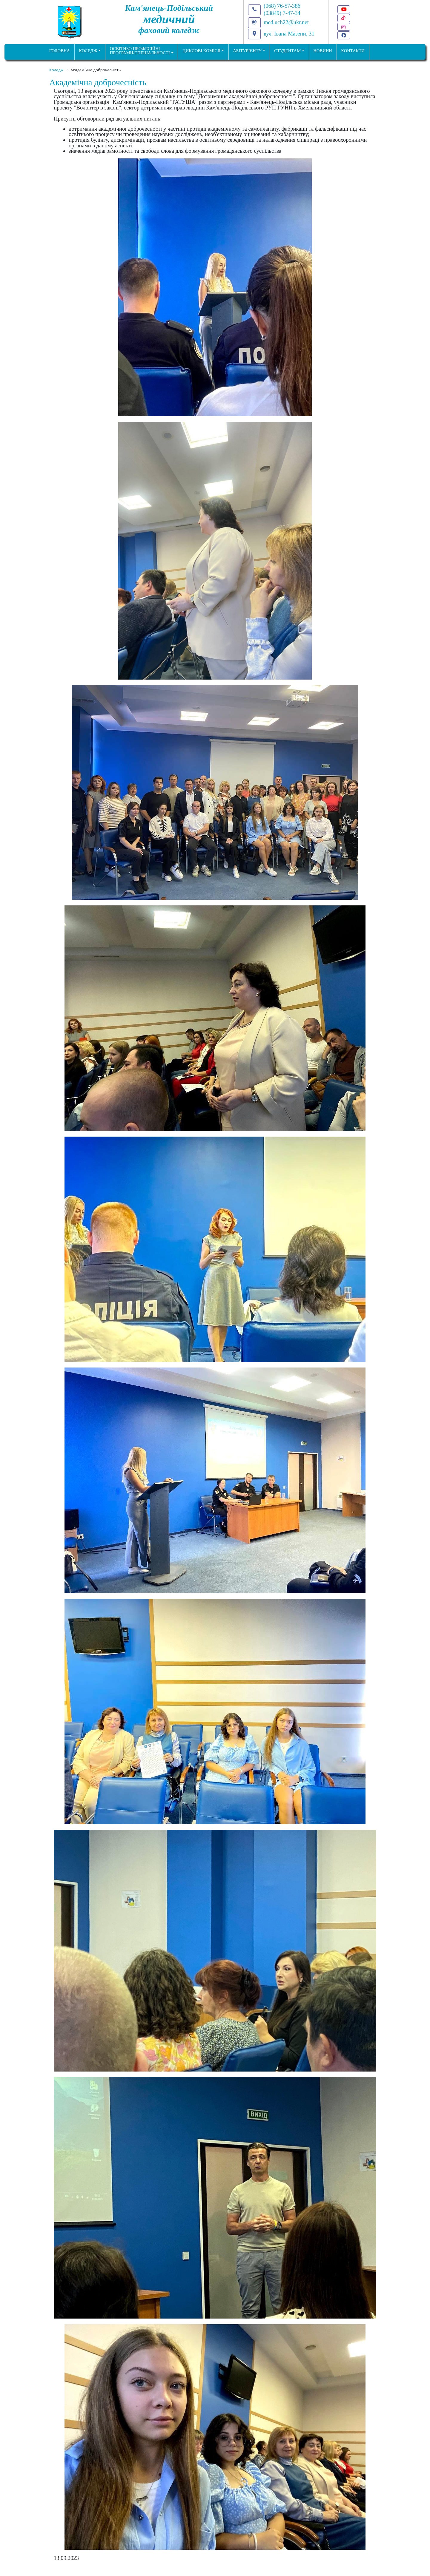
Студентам (287, 50)
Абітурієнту (247, 50)
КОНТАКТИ (353, 50)
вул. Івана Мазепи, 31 (289, 33)
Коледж (88, 50)
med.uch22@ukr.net (286, 22)
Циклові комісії (201, 50)
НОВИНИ (322, 50)
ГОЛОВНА (59, 50)
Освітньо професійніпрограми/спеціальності (140, 50)
